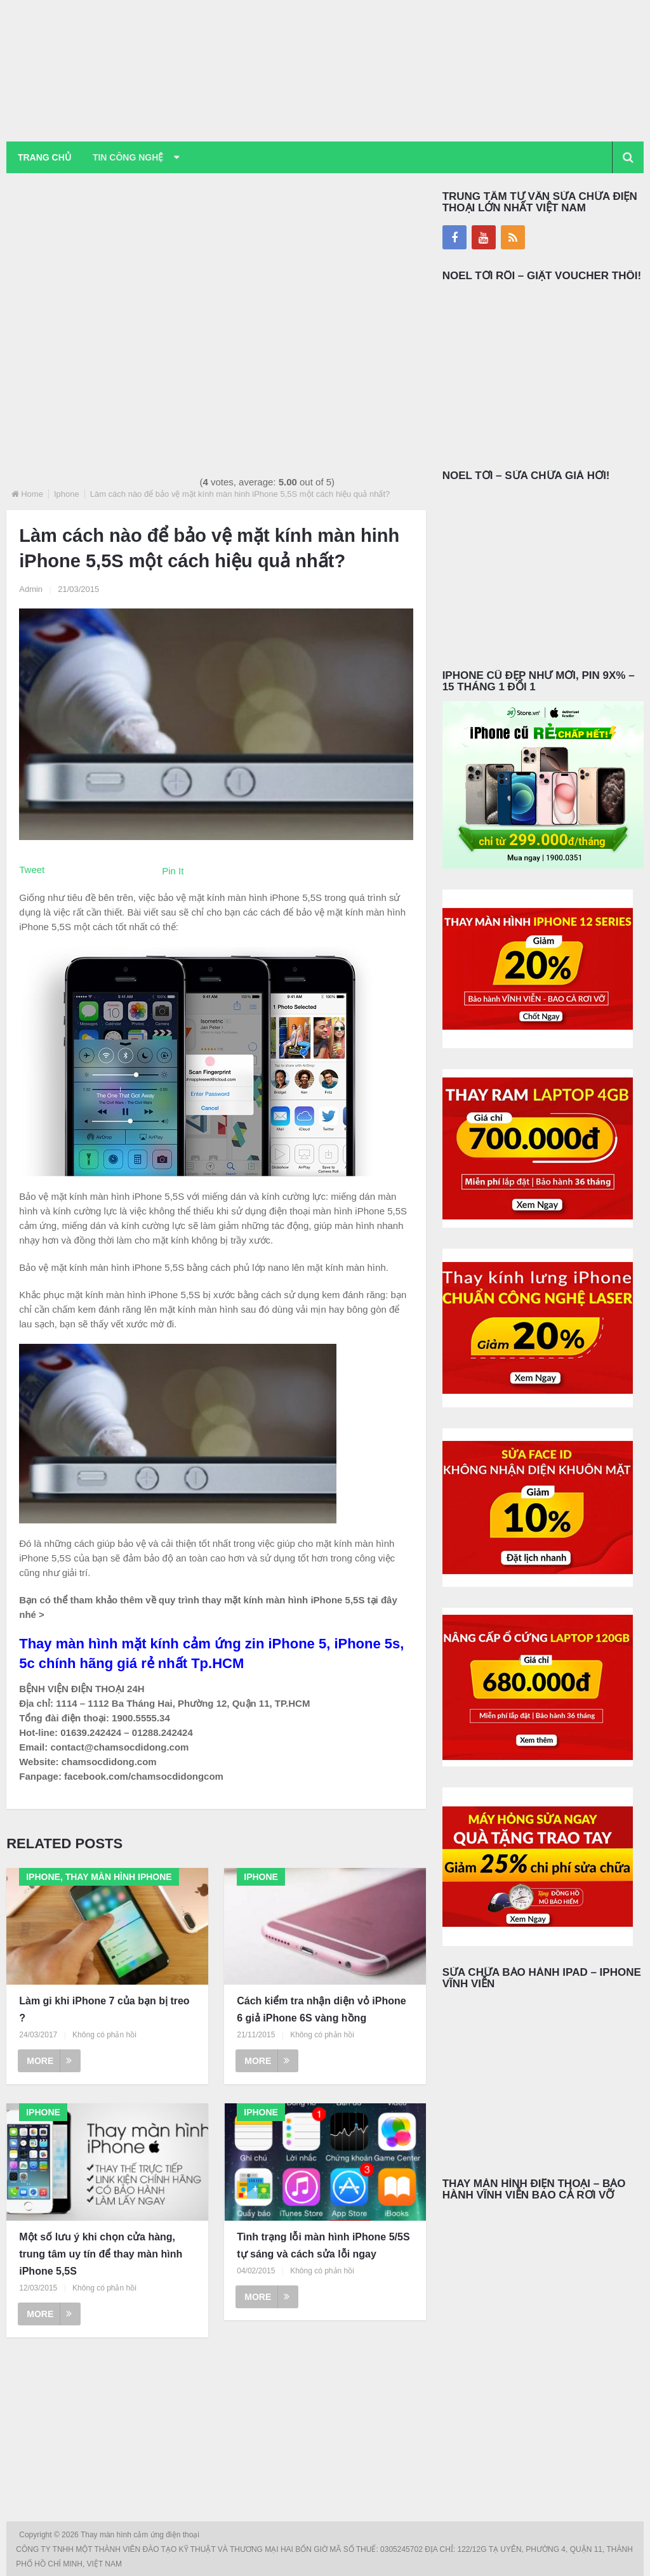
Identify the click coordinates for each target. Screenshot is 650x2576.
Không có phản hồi (104, 2035)
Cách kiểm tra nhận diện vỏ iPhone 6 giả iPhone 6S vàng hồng (321, 2009)
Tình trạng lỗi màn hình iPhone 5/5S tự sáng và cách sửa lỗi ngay (323, 2245)
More (49, 2061)
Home (32, 494)
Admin (31, 589)
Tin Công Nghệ (129, 157)
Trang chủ (44, 157)
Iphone (66, 494)
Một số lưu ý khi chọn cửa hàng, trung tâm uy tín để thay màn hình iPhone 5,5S (100, 2254)
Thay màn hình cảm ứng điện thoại (141, 2534)
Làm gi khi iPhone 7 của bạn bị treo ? (104, 2009)
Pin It (172, 871)
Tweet (31, 870)
